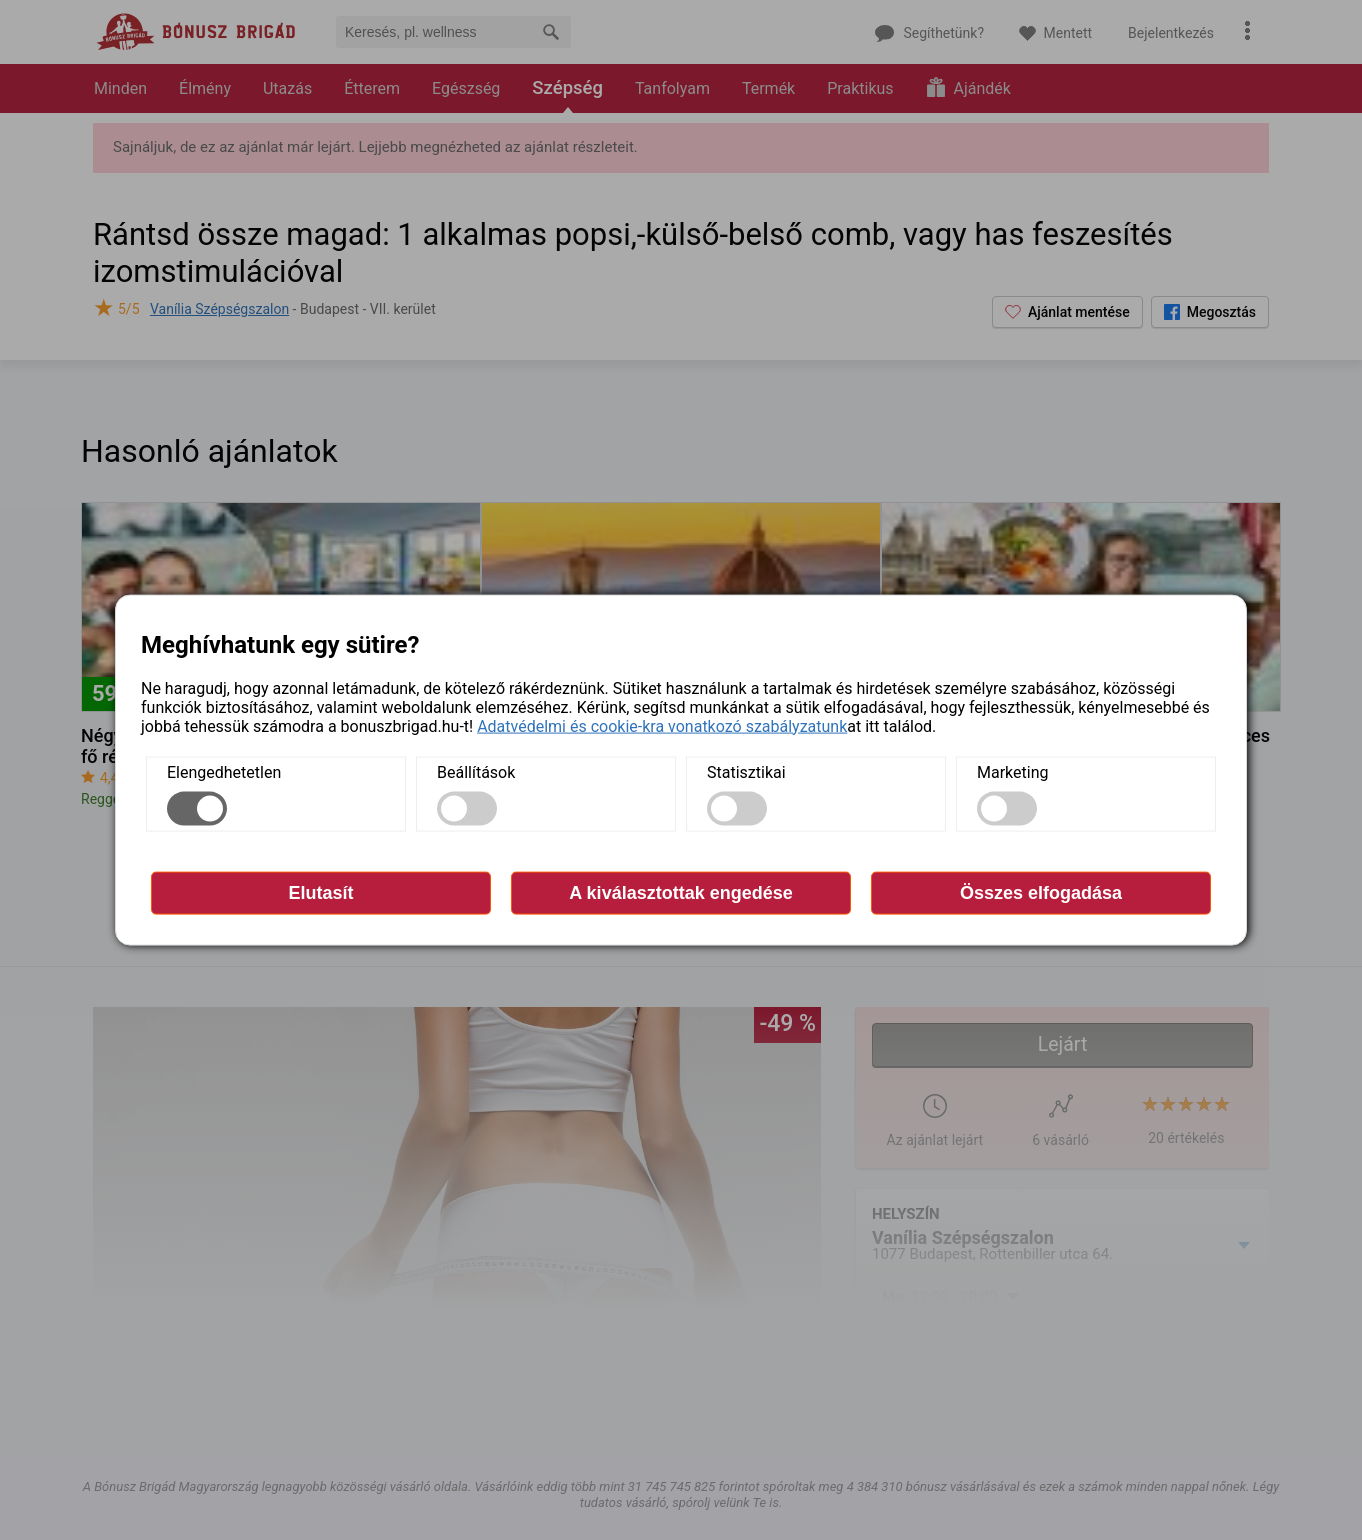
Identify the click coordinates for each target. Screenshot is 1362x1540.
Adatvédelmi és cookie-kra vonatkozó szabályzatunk (662, 725)
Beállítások (476, 771)
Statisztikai (746, 771)
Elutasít (320, 892)
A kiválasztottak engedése (680, 892)
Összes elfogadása (1041, 892)
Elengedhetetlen (224, 771)
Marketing (1012, 771)
